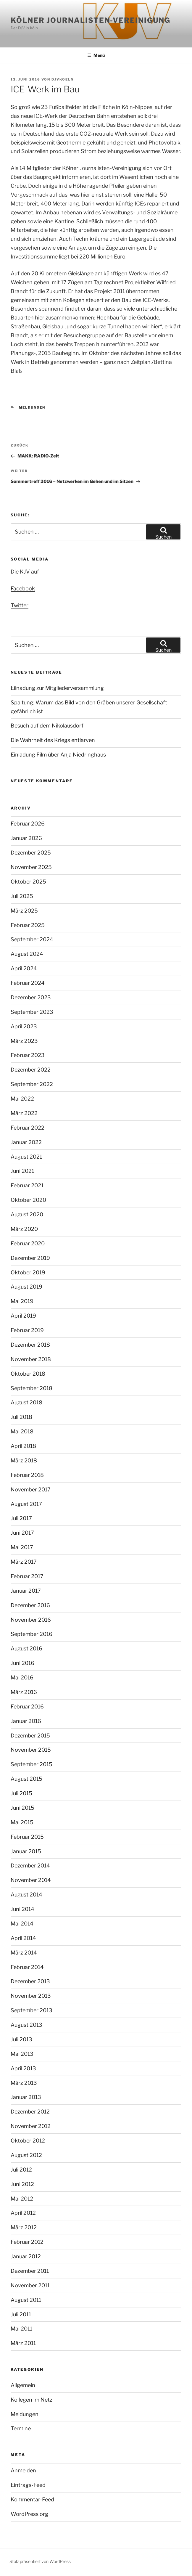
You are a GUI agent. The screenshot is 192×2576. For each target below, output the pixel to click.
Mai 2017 (22, 1547)
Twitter (19, 605)
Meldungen (32, 407)
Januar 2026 (26, 838)
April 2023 (24, 1026)
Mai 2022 (22, 1099)
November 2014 (31, 1880)
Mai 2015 (22, 1822)
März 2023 (24, 1041)
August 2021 (26, 1157)
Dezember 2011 (30, 2271)
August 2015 (26, 1779)
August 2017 (26, 1504)
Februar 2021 (27, 1185)
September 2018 (31, 1388)
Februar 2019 (27, 1330)
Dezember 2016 (30, 1605)
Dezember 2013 (30, 1981)
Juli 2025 (22, 896)
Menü (96, 55)
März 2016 (24, 1692)
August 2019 (26, 1287)
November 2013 (31, 1996)
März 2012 (24, 2227)
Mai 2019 (22, 1301)
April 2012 (23, 2213)
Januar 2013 (26, 2097)
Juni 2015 (22, 1808)
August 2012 (26, 2155)
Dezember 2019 (30, 1258)
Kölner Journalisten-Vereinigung (90, 20)
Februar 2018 (27, 1475)
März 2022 (24, 1113)
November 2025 (31, 867)
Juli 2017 (21, 1518)
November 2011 (30, 2285)
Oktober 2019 (28, 1272)
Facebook (23, 588)
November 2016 (31, 1620)
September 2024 (32, 939)
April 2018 (23, 1446)
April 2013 (23, 2068)
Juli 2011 (21, 2314)
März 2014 (24, 1952)
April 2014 (23, 1938)
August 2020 (27, 1214)
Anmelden (23, 2470)
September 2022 (32, 1084)
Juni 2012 (22, 2184)
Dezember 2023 (31, 997)
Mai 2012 (22, 2199)
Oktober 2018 (28, 1374)
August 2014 (26, 1894)
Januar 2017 (26, 1591)
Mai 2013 (22, 2054)
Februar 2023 (28, 1055)
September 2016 (31, 1634)
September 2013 (31, 2010)
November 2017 (31, 1489)
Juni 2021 (22, 1171)
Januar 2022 (26, 1142)
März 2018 (24, 1460)
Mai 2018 (22, 1431)
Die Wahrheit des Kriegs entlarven (53, 740)
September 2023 (32, 1012)
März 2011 (23, 2343)
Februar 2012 (27, 2242)
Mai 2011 (21, 2329)
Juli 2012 (21, 2170)
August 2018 (26, 1402)
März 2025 (24, 911)
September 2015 (31, 1764)
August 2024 (27, 954)
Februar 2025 (28, 925)
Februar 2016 (27, 1706)
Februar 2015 (27, 1837)
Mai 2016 (22, 1677)
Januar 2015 (26, 1851)
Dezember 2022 (31, 1070)
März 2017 (24, 1562)
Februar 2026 (28, 823)
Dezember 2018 (30, 1345)
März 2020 (24, 1229)
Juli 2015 (21, 1793)
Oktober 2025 (28, 882)
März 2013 (24, 2083)
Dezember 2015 (30, 1735)
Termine (21, 2428)
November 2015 (31, 1750)
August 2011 (26, 2300)
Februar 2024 (28, 983)
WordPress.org (29, 2514)
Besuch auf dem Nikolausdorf (47, 725)
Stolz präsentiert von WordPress (40, 2561)
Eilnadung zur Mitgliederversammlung (57, 688)
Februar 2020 (28, 1243)
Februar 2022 (27, 1128)
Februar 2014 (27, 1967)
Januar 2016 (26, 1721)
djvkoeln (62, 79)
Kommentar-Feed (32, 2499)
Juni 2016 (22, 1663)
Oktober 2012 (28, 2140)
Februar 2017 (27, 1576)
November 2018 (31, 1359)
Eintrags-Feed (28, 2485)
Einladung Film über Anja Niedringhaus (58, 754)
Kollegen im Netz (31, 2400)
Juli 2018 (21, 1417)
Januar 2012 (26, 2256)
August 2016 (26, 1648)
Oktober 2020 (28, 1200)
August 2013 (26, 2025)
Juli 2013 (21, 2039)
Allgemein (23, 2385)
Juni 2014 (22, 1909)
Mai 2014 (22, 1923)
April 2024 (24, 968)
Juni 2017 (22, 1533)
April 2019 (23, 1316)
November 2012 (31, 2126)
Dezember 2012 (30, 2111)
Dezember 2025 (31, 852)
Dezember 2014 (30, 1865)
